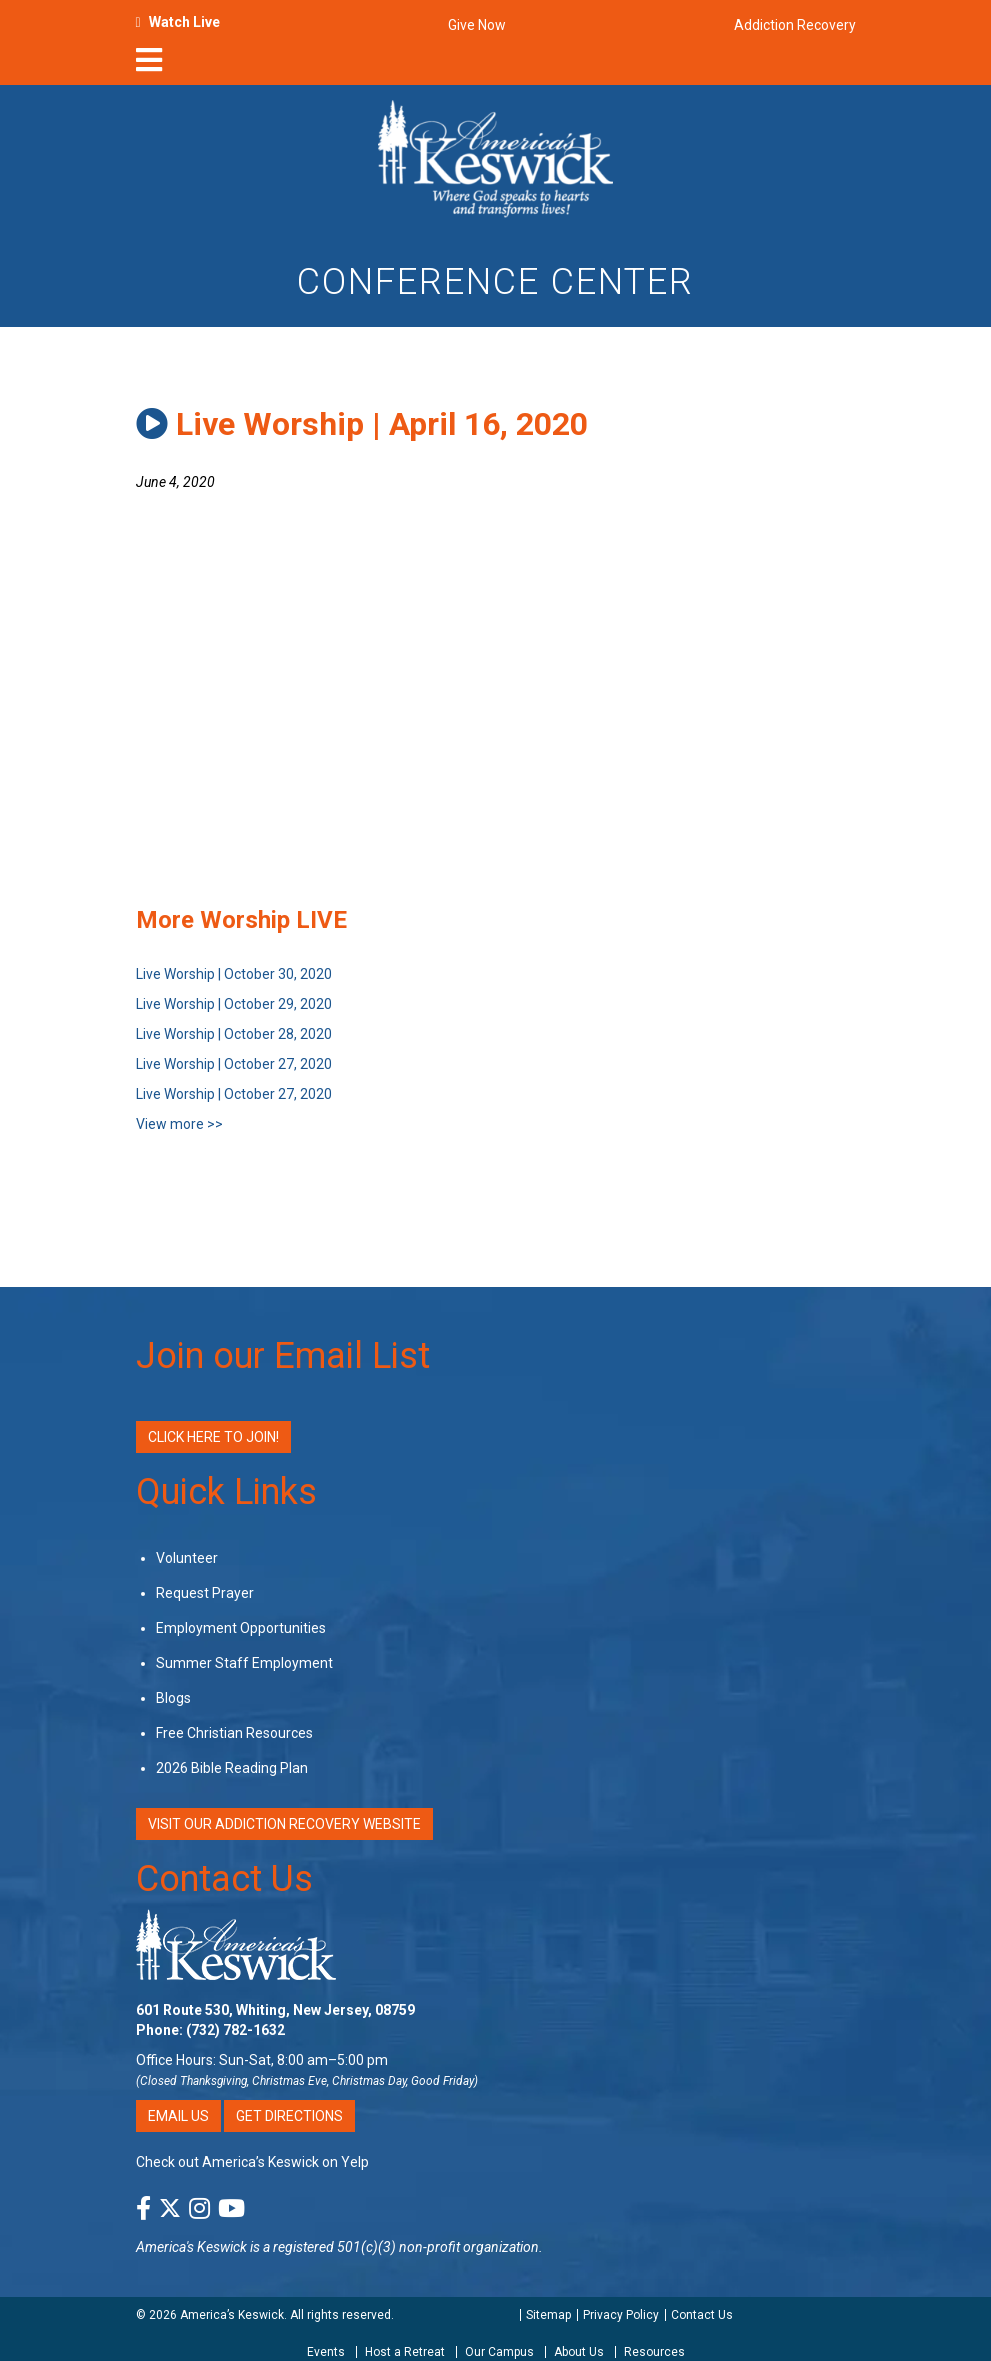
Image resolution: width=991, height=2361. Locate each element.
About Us (579, 2352)
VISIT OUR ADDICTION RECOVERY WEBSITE (284, 1824)
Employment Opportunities (241, 1628)
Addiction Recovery (795, 25)
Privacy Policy (621, 2315)
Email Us (178, 2116)
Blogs (173, 1698)
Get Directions (289, 2116)
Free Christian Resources (234, 1733)
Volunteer (187, 1558)
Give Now (477, 25)
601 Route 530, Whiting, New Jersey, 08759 (275, 2010)
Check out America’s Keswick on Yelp (252, 2162)
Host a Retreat (405, 2352)
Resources (654, 2352)
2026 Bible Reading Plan (232, 1768)
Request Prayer (205, 1593)
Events (326, 2352)
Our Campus (499, 2352)
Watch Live (184, 22)
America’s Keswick (232, 2315)
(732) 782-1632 (235, 2030)
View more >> (179, 1124)
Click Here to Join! (213, 1437)
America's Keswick (191, 2247)
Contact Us (224, 1879)
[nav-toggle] (149, 66)
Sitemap (548, 2315)
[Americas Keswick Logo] (495, 157)
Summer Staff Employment (244, 1663)
